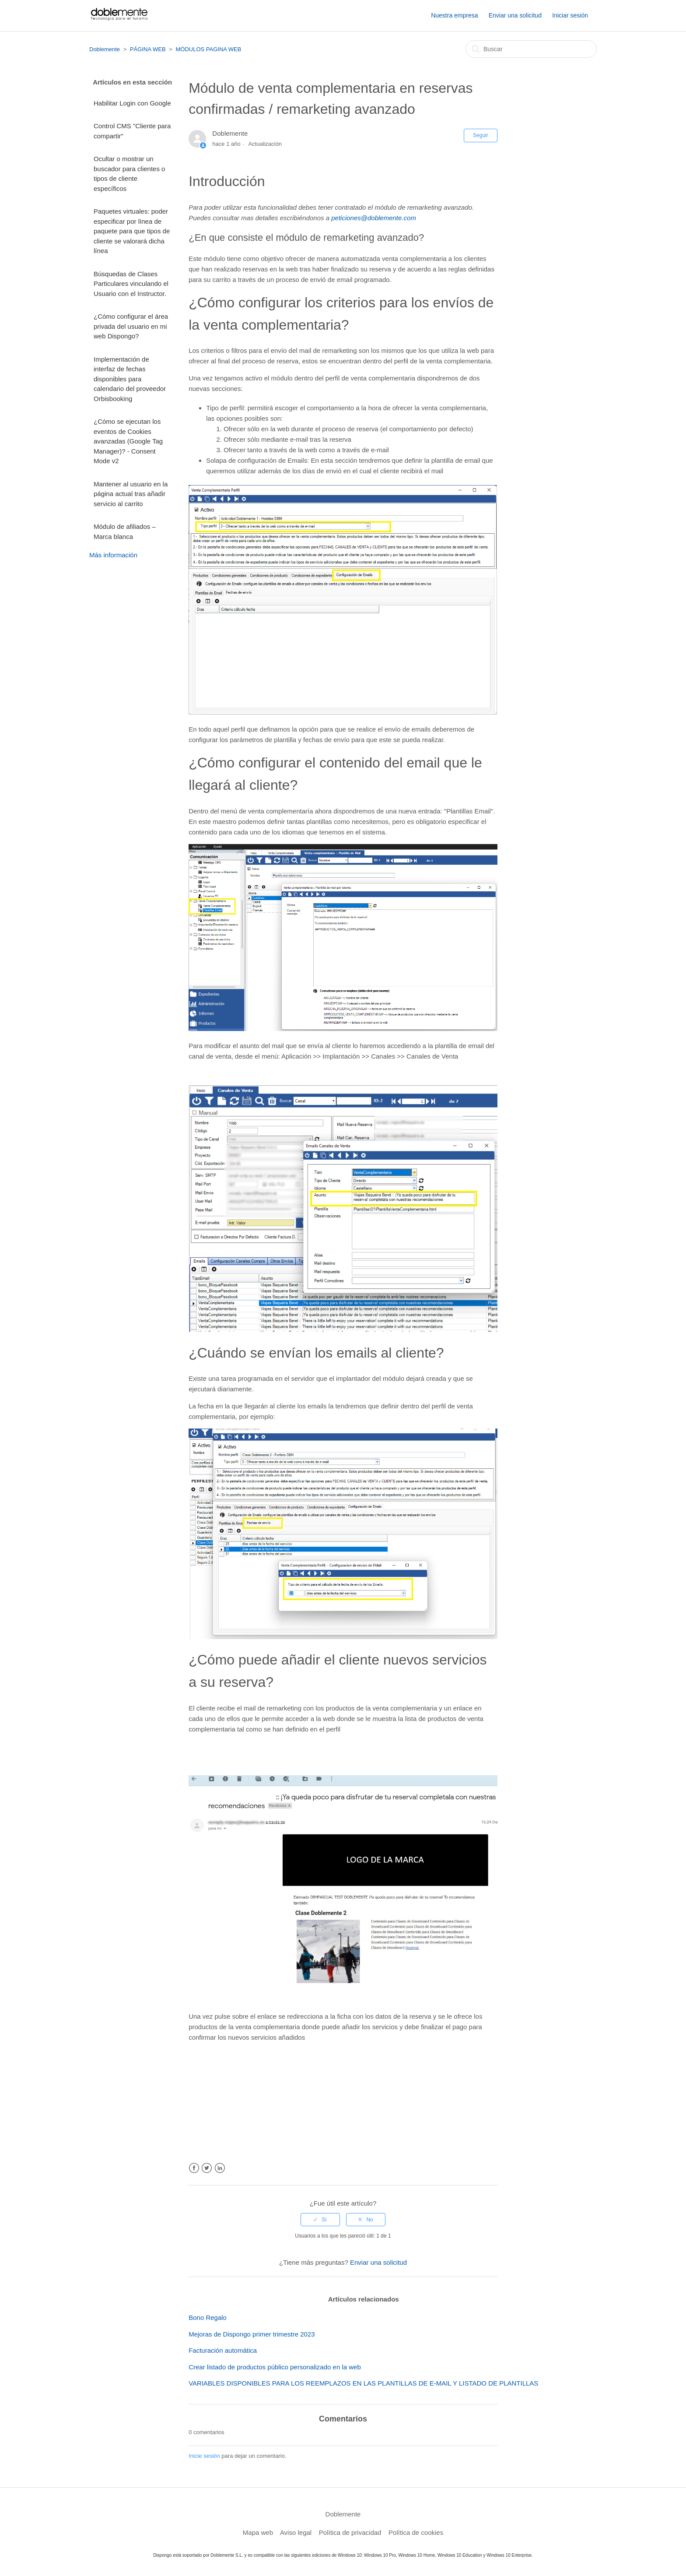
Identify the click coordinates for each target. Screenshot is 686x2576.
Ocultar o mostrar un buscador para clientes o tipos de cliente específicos (129, 173)
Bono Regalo (208, 2317)
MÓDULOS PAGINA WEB (208, 49)
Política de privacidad (350, 2532)
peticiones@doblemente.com (373, 218)
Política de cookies (415, 2532)
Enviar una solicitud (515, 15)
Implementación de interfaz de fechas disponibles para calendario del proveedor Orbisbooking (130, 378)
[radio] (320, 2219)
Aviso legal (296, 2532)
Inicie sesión (204, 2456)
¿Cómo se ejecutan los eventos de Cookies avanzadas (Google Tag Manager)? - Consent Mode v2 (128, 441)
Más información (113, 555)
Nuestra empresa (454, 15)
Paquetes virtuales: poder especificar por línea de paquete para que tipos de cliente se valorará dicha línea (132, 231)
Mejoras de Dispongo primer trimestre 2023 (252, 2334)
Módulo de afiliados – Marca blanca (125, 531)
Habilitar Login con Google (132, 103)
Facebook (194, 2168)
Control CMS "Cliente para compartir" (132, 131)
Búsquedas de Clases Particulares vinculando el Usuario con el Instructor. (131, 283)
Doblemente (104, 49)
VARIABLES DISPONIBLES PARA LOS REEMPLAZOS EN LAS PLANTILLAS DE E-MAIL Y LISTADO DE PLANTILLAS (363, 2383)
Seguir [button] (480, 135)
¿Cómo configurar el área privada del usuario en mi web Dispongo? (131, 326)
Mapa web (258, 2532)
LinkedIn (219, 2168)
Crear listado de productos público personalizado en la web (275, 2367)
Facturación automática (223, 2350)
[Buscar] (531, 49)
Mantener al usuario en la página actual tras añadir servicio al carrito (131, 493)
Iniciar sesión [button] (570, 15)
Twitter (206, 2168)
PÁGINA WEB (148, 49)
